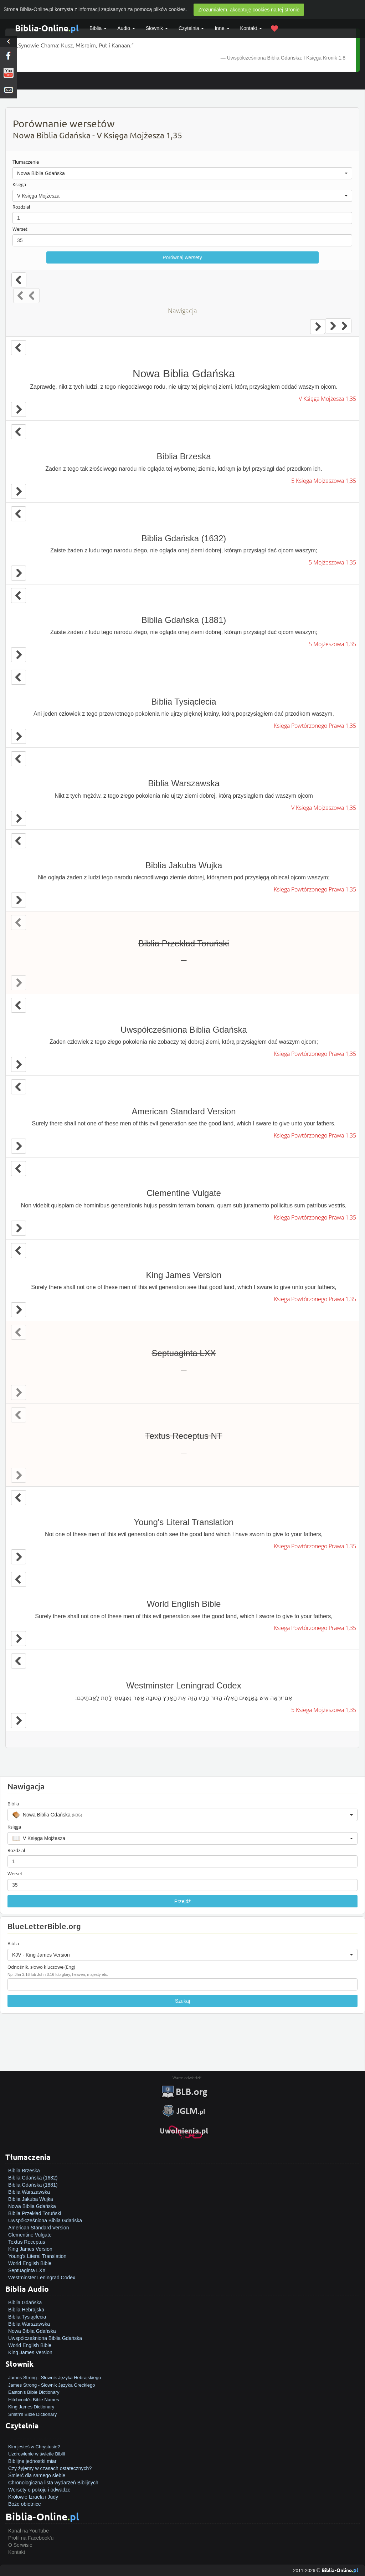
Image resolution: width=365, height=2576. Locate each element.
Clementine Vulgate (30, 2235)
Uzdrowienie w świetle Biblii (36, 2454)
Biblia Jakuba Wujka (30, 2199)
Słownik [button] (157, 28)
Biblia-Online (47, 28)
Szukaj (182, 2001)
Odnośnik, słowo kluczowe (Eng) (41, 1967)
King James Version (30, 2249)
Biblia (98, 28)
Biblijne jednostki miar (32, 2461)
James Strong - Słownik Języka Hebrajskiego (54, 2377)
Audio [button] (126, 28)
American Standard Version (38, 2227)
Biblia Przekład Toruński (34, 2213)
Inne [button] (222, 28)
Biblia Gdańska (25, 2302)
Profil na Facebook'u (30, 2538)
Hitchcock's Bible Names (33, 2399)
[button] (182, 173)
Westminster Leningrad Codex (41, 2277)
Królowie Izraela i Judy (33, 2497)
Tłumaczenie (25, 162)
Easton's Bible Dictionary (33, 2392)
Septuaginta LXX (27, 2270)
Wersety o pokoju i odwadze (39, 2490)
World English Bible (29, 2263)
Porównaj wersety (182, 257)
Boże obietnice (24, 2504)
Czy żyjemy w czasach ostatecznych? (50, 2468)
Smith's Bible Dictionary (32, 2414)
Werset (19, 229)
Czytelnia (191, 28)
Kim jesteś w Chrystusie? (34, 2446)
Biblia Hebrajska (26, 2309)
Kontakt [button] (251, 28)
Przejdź (182, 1901)
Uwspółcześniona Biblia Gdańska (45, 2220)
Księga (19, 184)
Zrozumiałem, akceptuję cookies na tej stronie (248, 9)
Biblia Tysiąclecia (27, 2317)
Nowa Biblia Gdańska (32, 2206)
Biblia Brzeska (24, 2170)
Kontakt (16, 2552)
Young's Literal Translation (37, 2256)
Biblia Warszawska (29, 2192)
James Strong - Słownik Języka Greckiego (51, 2385)
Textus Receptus (26, 2242)
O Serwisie (20, 2545)
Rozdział (21, 207)
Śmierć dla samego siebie (36, 2475)
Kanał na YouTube (28, 2531)
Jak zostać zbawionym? (34, 2439)
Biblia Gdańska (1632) (33, 2178)
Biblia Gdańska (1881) (33, 2185)
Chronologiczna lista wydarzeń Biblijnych (53, 2482)
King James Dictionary (31, 2406)
